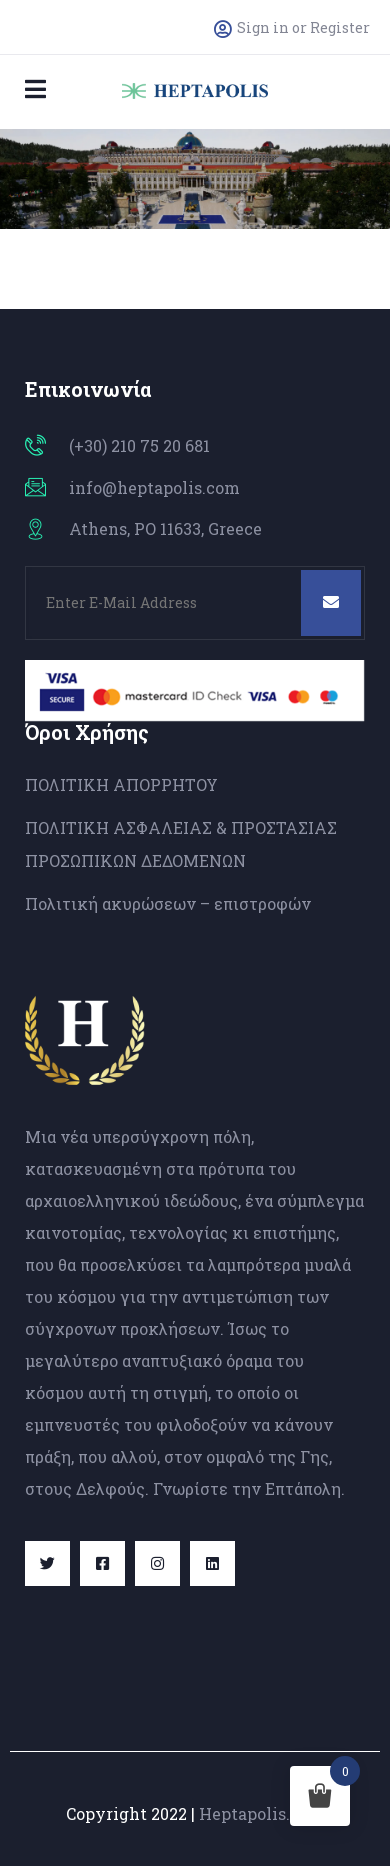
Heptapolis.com (261, 1813)
